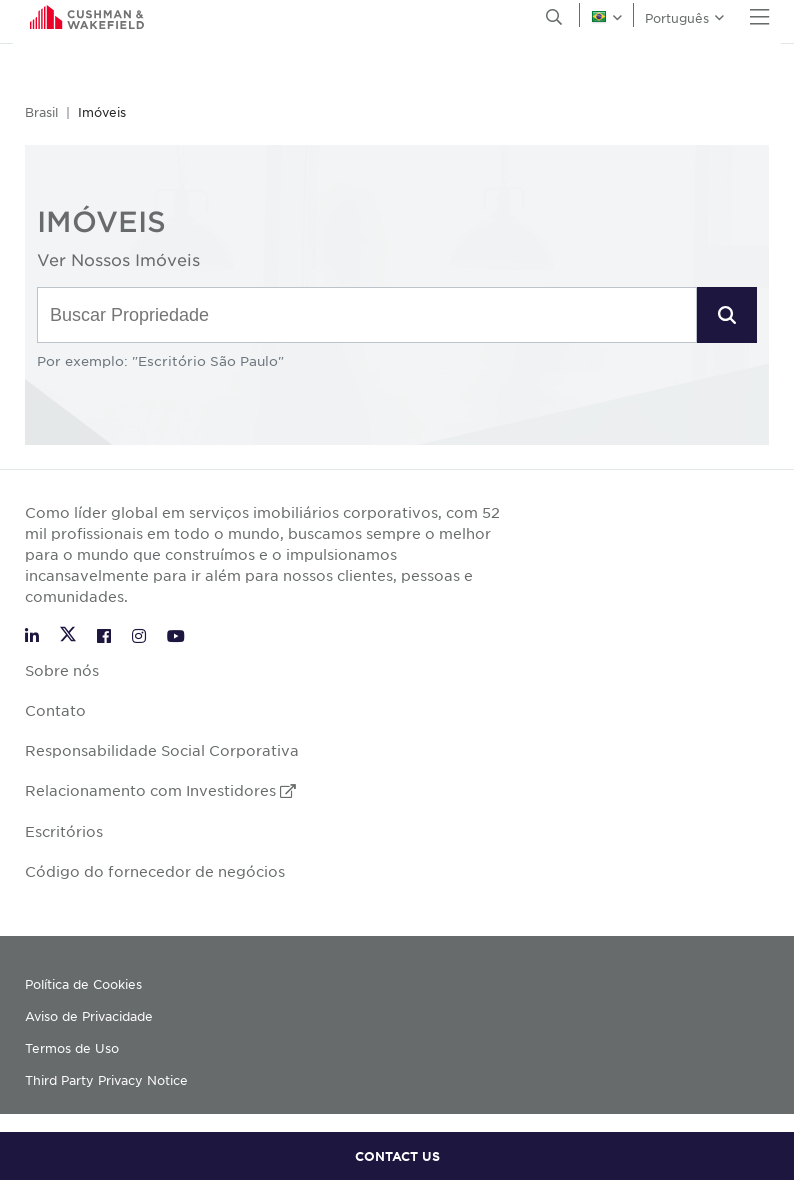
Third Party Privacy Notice (106, 1080)
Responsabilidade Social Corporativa (162, 750)
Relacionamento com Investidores (160, 790)
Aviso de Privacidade (89, 1016)
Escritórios (64, 831)
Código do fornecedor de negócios (155, 871)
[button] (727, 315)
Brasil (41, 112)
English (39, 21)
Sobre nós (62, 670)
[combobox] (367, 316)
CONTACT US (397, 1156)
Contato (55, 710)
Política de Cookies (83, 984)
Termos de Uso (72, 1048)
